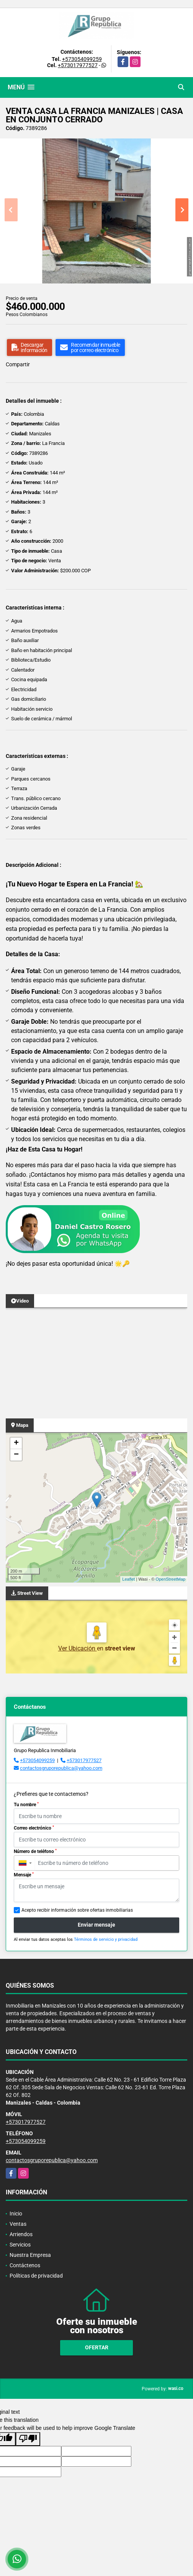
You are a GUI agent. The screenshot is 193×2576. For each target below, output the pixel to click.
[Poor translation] (28, 2439)
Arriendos (21, 2234)
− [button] (16, 1455)
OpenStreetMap (170, 1579)
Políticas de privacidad (36, 2276)
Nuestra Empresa (30, 2255)
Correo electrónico (34, 1828)
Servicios (20, 2245)
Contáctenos (25, 2265)
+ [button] (16, 1443)
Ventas (18, 2224)
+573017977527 (78, 65)
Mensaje (24, 1875)
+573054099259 (82, 59)
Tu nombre (26, 1805)
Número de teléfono (35, 1851)
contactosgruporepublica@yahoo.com (61, 1768)
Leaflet (128, 1579)
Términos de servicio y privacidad (105, 1939)
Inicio (16, 2213)
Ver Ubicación (77, 1648)
